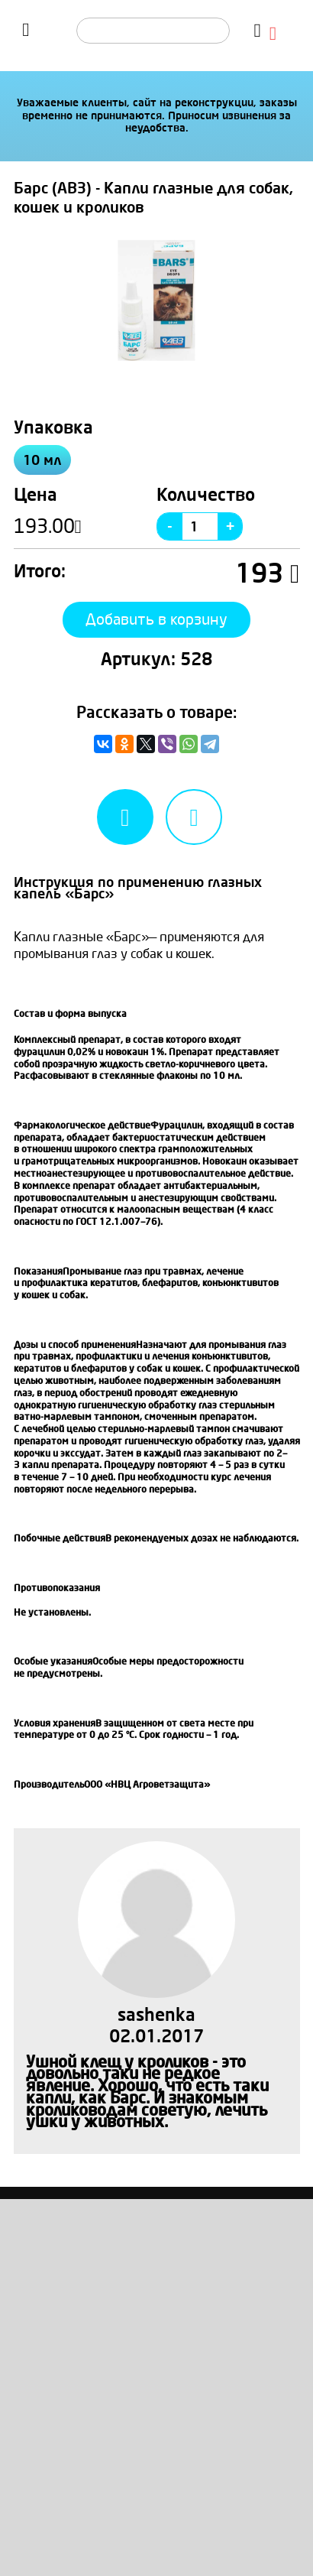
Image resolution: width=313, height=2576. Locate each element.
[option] (157, 300)
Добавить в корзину (156, 620)
